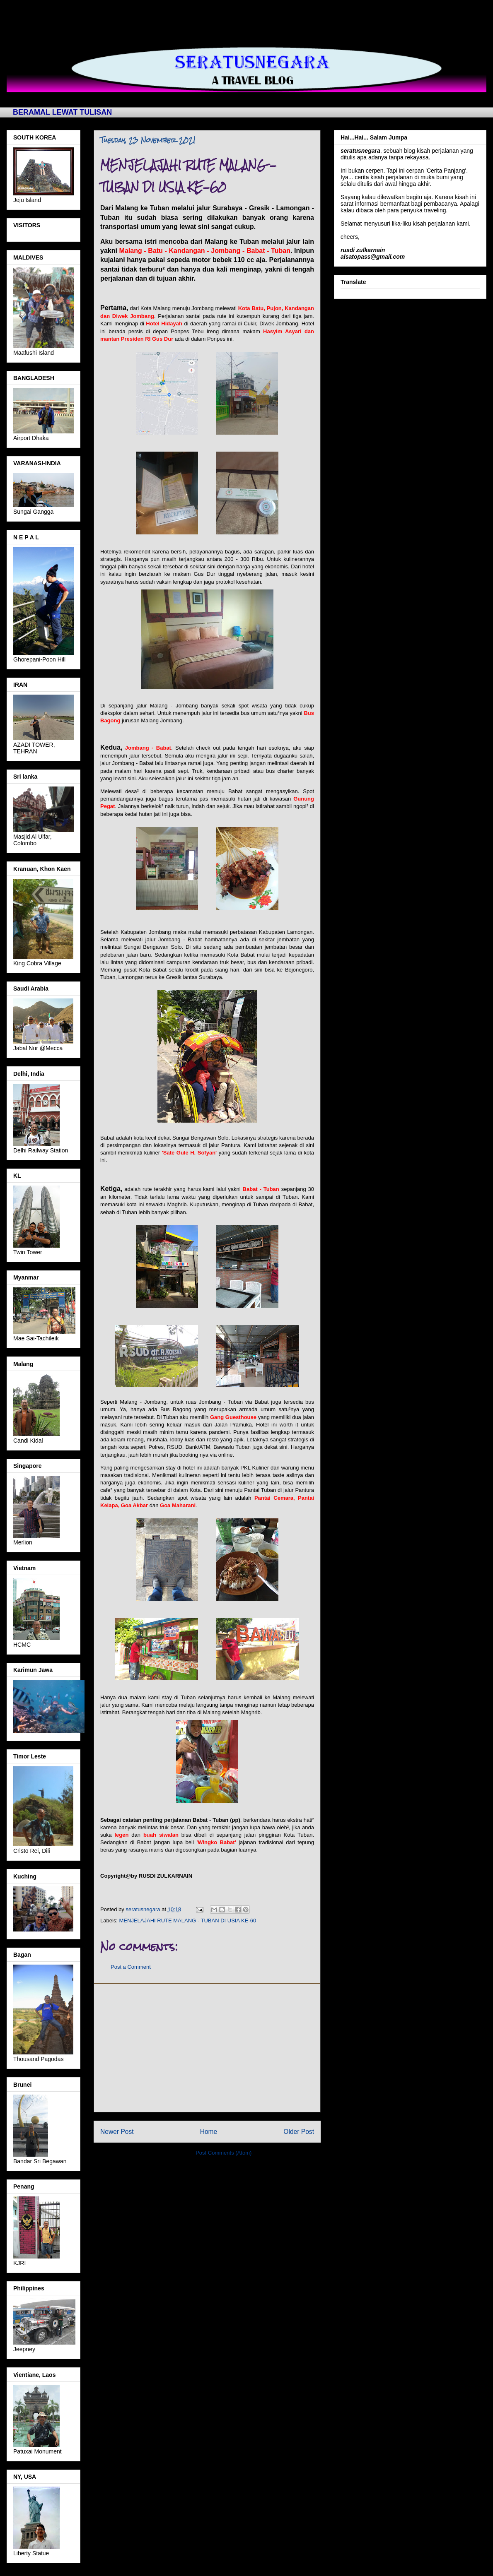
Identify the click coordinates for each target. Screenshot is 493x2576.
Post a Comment (131, 1967)
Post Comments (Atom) (223, 2153)
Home (209, 2131)
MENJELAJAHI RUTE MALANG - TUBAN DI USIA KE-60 (187, 1920)
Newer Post (117, 2131)
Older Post (298, 2131)
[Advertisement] (207, 2048)
